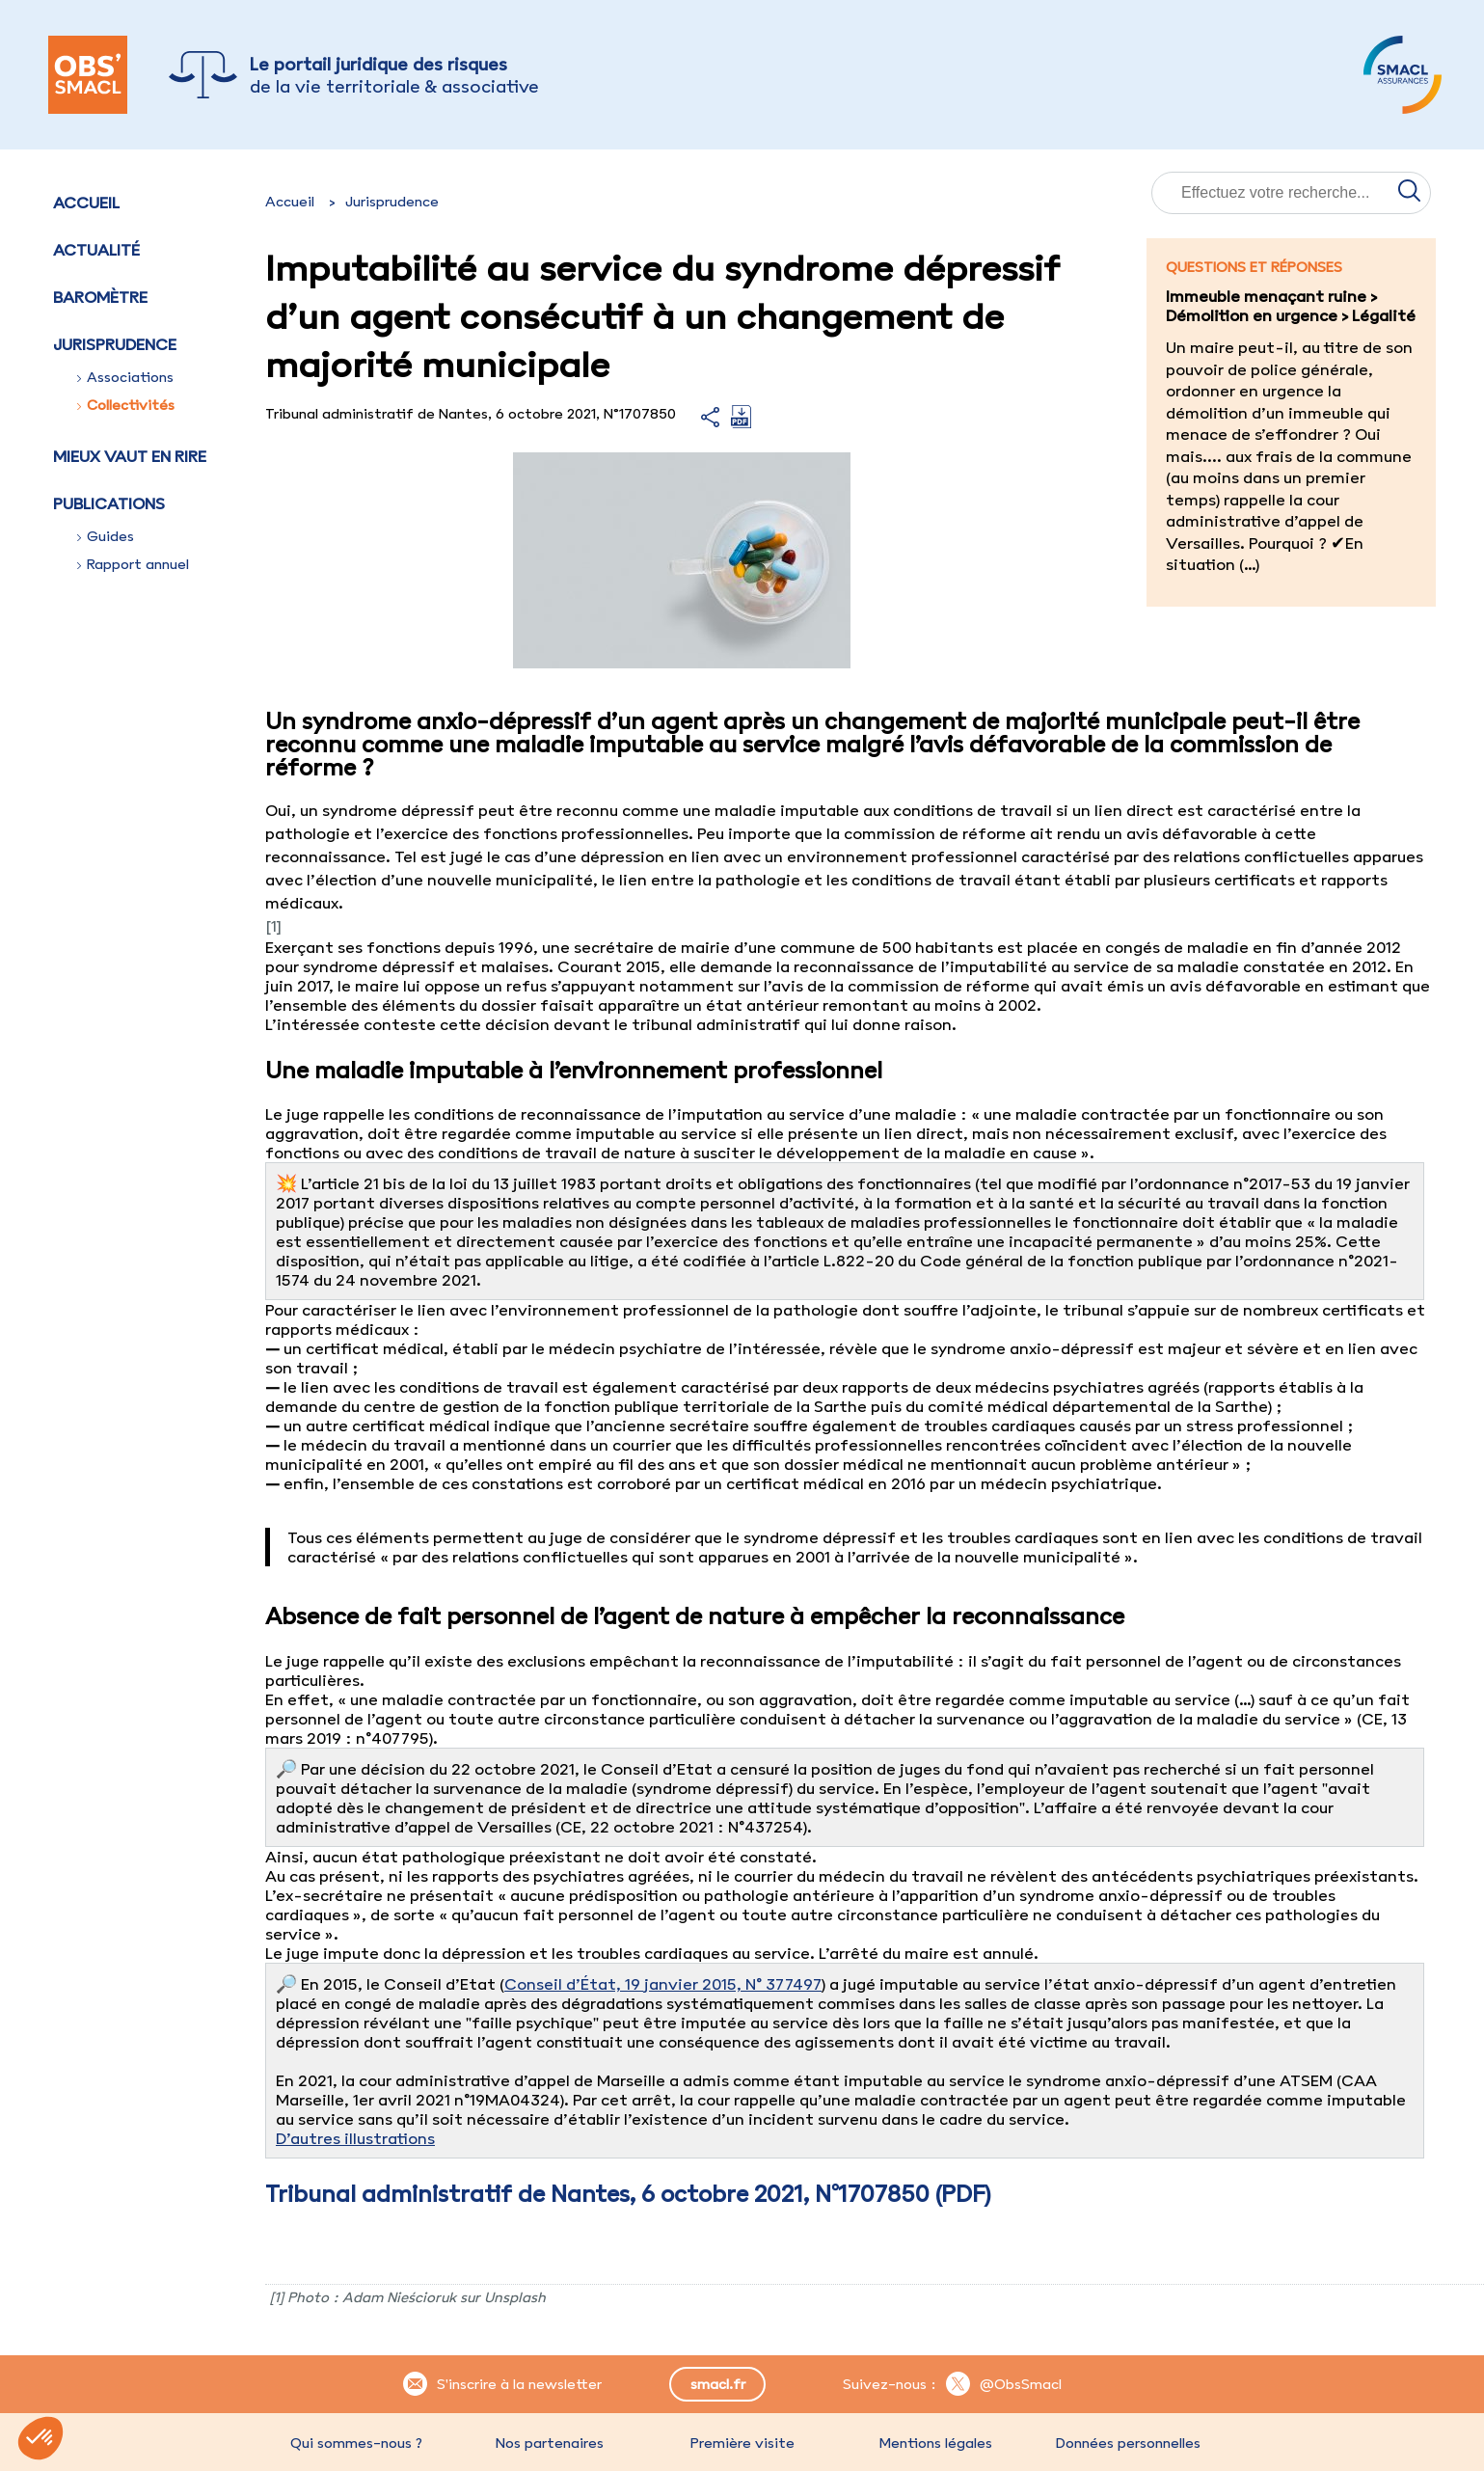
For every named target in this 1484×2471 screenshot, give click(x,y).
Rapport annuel (133, 564)
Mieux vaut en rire (129, 456)
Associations (125, 377)
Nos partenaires (550, 2443)
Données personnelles (1128, 2443)
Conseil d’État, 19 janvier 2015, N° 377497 (663, 1984)
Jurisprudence (392, 201)
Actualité (96, 249)
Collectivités (126, 405)
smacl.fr (717, 2384)
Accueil (86, 202)
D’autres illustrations (355, 2138)
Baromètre (100, 297)
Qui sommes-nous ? (356, 2443)
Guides (105, 536)
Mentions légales (935, 2443)
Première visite (742, 2443)
